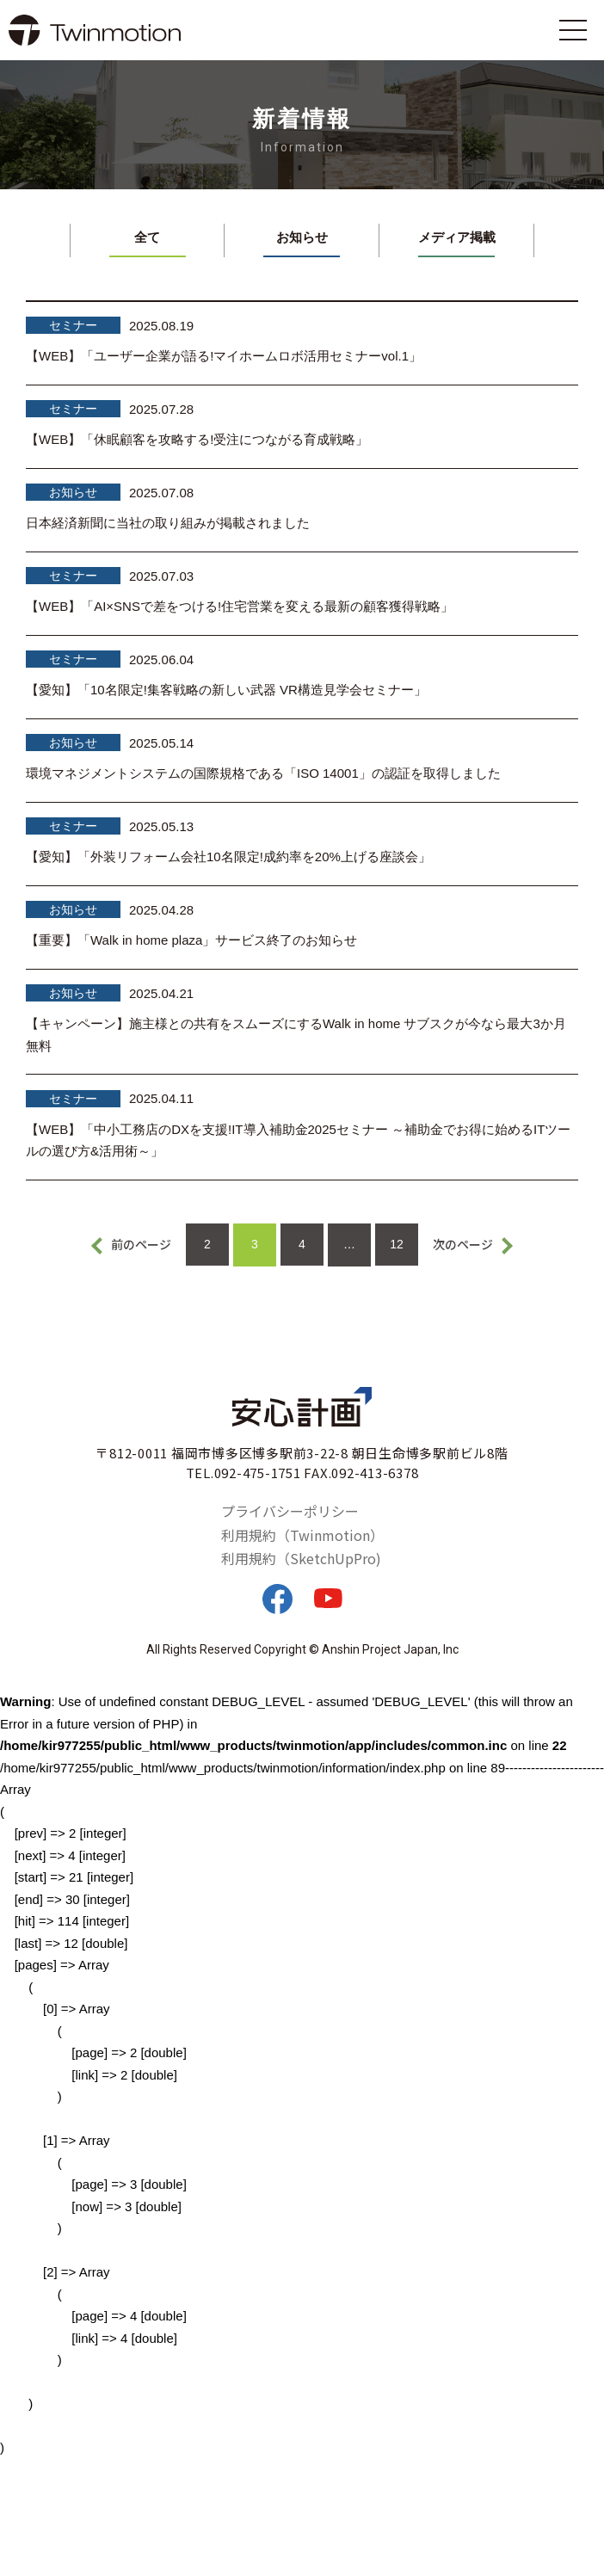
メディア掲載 (457, 237)
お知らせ (302, 237)
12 (397, 1244)
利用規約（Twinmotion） (302, 1535)
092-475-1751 (257, 1473)
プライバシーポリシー (290, 1511)
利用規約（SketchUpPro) (301, 1558)
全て (147, 237)
